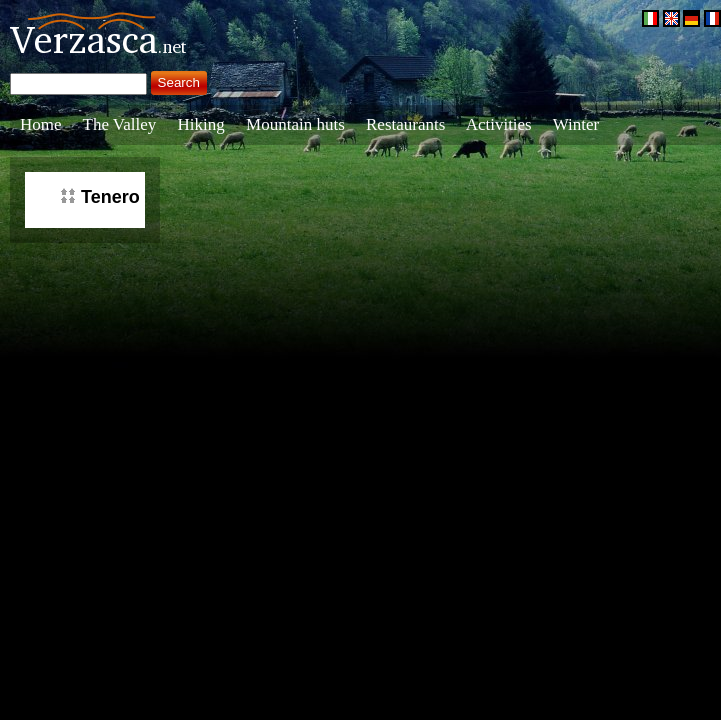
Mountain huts (295, 124)
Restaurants (405, 124)
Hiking (201, 124)
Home (41, 124)
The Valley (120, 124)
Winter (576, 124)
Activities (499, 124)
